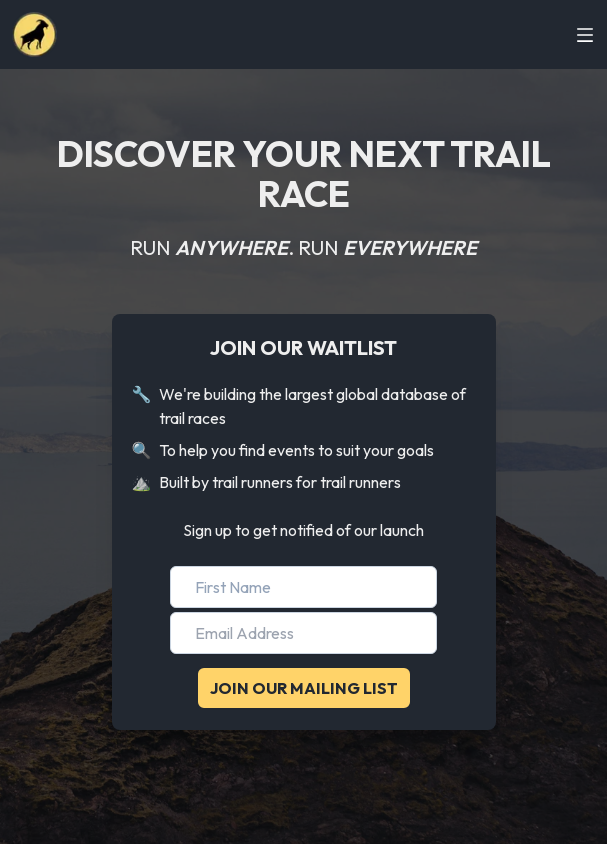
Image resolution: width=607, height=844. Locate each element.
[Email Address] (303, 633)
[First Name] (303, 587)
